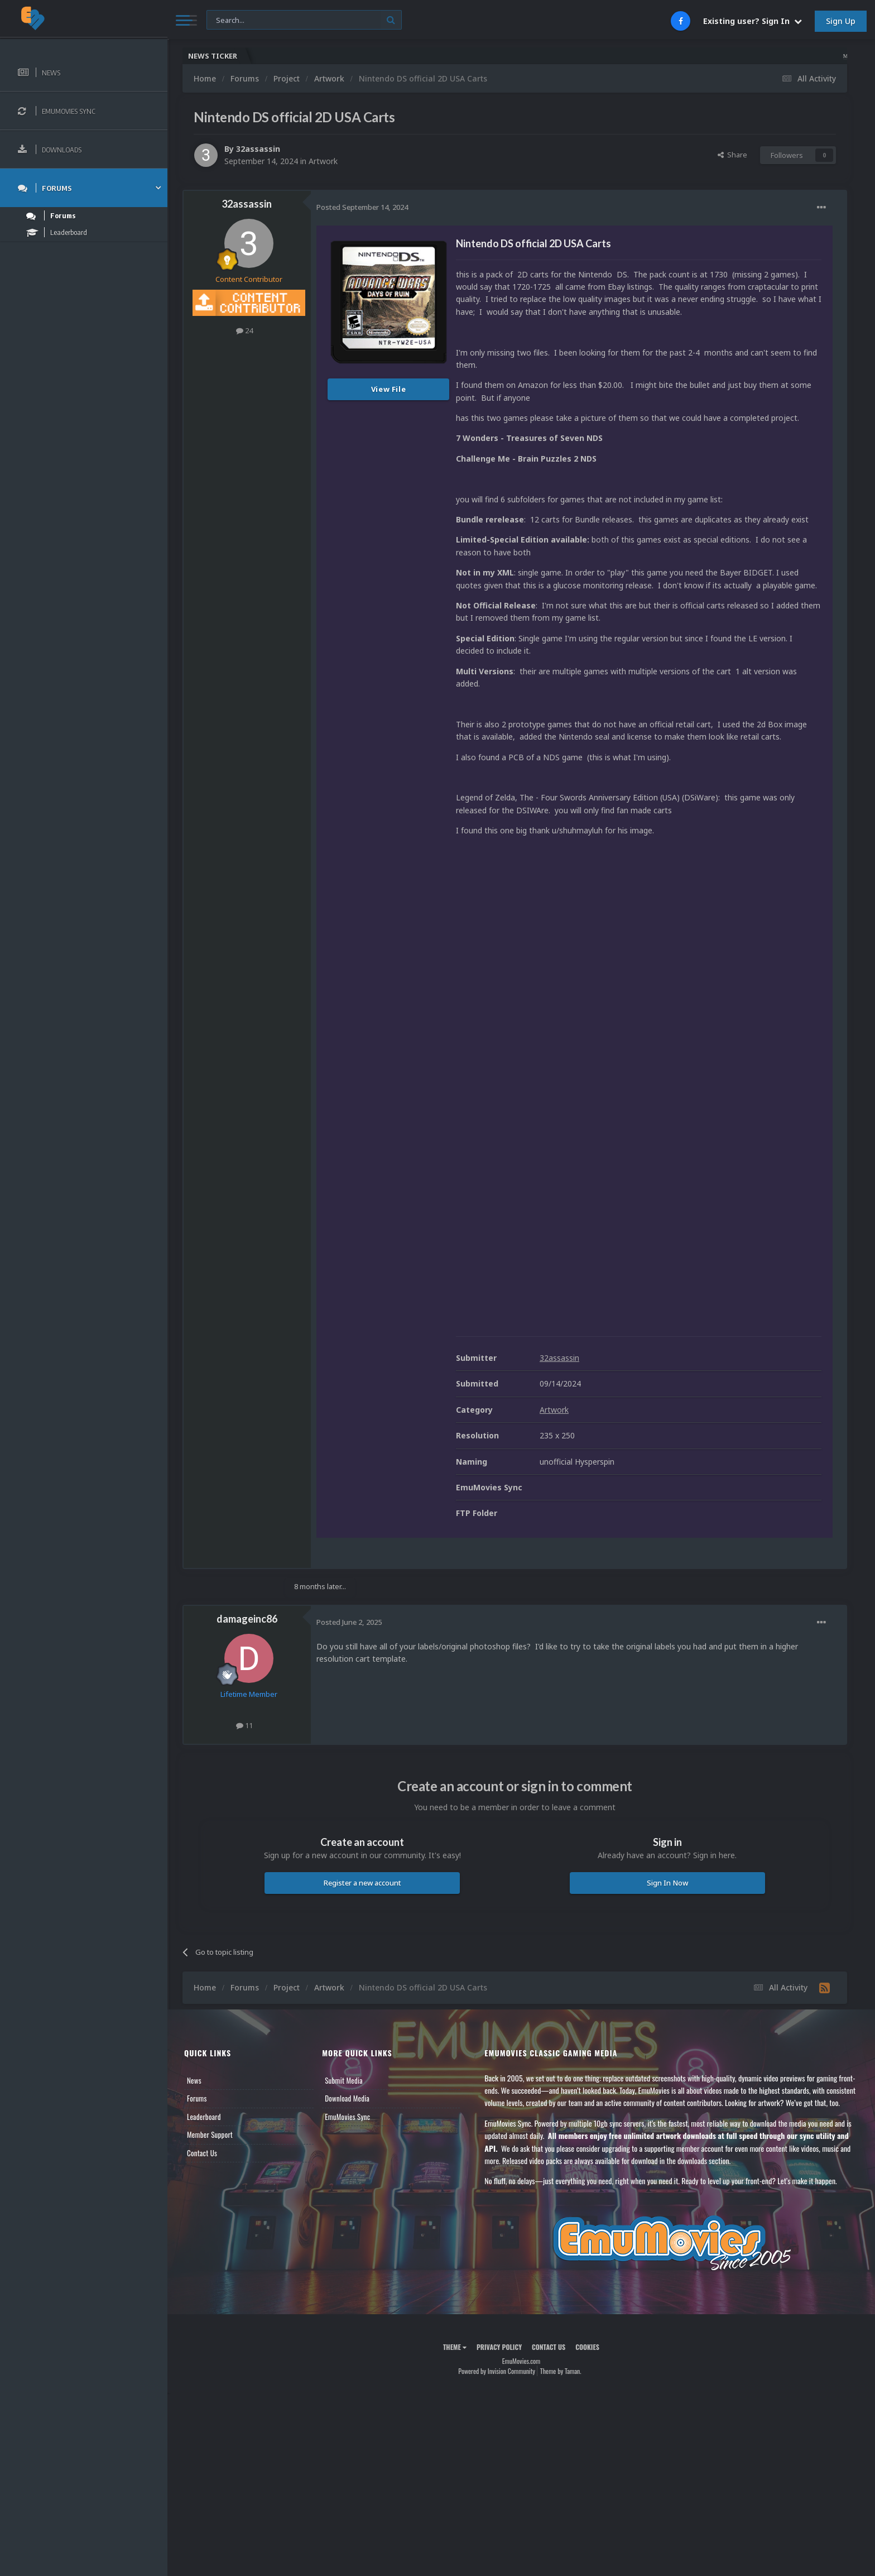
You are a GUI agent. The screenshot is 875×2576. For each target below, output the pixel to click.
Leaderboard (204, 2116)
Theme (455, 2347)
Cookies (587, 2347)
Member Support (210, 2134)
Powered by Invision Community (496, 2371)
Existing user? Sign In (752, 21)
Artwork (323, 161)
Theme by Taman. (560, 2371)
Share (732, 155)
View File (388, 389)
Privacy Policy (499, 2347)
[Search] (304, 20)
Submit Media (344, 2080)
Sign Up (840, 21)
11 (244, 1725)
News (194, 2080)
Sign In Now (667, 1883)
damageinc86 (247, 1619)
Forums (197, 2098)
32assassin (258, 148)
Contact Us (202, 2152)
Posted (362, 207)
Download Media (347, 2098)
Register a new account (362, 1883)
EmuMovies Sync (347, 2116)
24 (244, 330)
